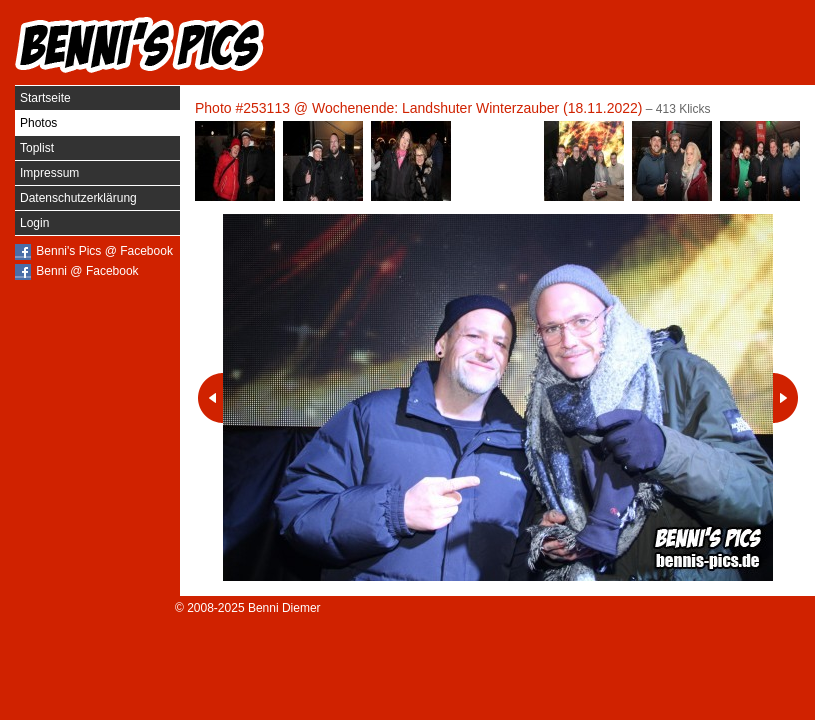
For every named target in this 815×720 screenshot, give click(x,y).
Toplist (37, 148)
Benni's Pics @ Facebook (104, 251)
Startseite (45, 98)
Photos (38, 123)
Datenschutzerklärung (78, 198)
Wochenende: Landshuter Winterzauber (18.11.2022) (477, 108)
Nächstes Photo (785, 398)
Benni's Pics (140, 45)
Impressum (49, 173)
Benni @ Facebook (87, 271)
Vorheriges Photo (210, 398)
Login (34, 223)
